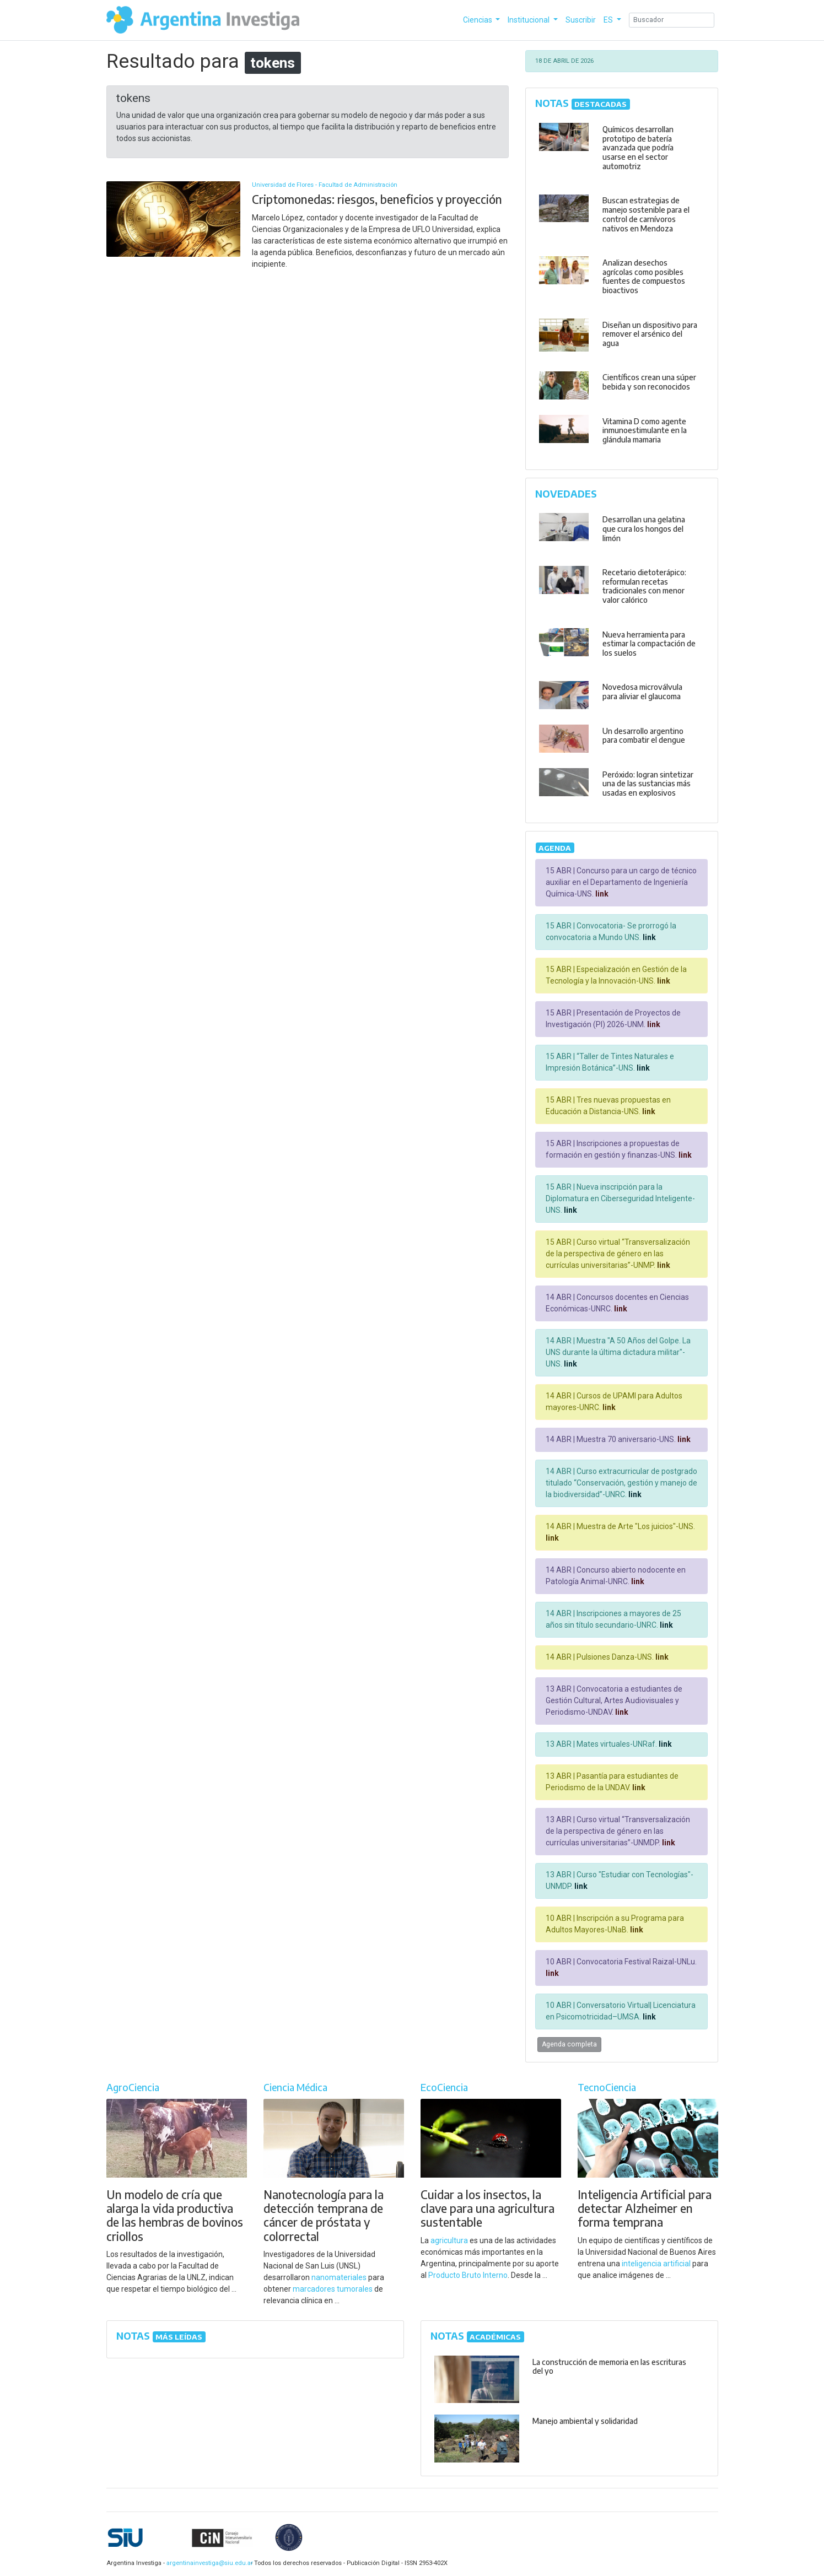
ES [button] (609, 19)
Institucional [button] (529, 19)
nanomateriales (339, 2277)
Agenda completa (569, 2044)
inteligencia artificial (656, 2263)
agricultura (449, 2240)
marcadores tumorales (333, 2289)
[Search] (671, 20)
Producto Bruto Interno (468, 2275)
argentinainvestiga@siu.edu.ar (207, 2563)
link (601, 893)
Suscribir (581, 19)
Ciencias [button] (478, 19)
